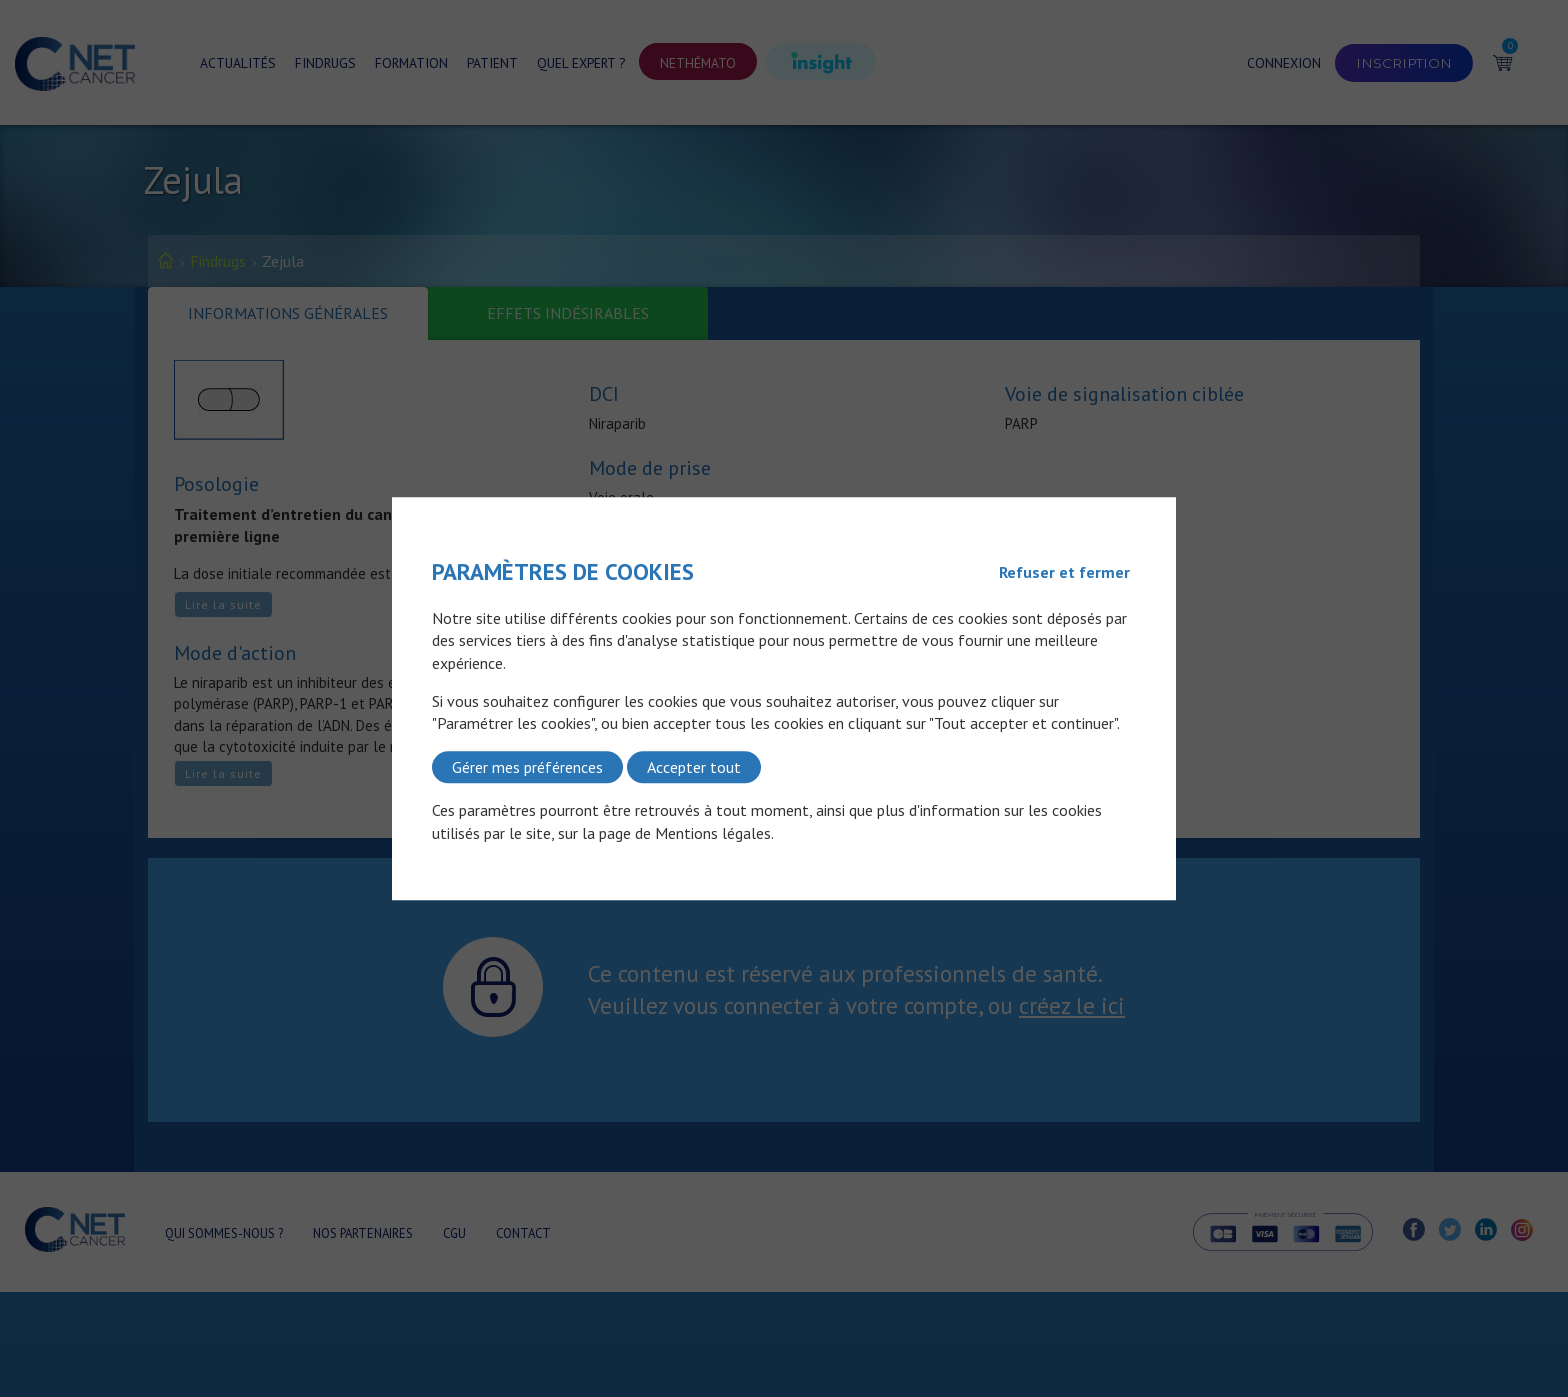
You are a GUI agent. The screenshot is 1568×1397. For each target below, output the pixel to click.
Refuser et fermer (1064, 572)
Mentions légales (713, 833)
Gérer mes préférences (527, 767)
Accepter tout (694, 767)
